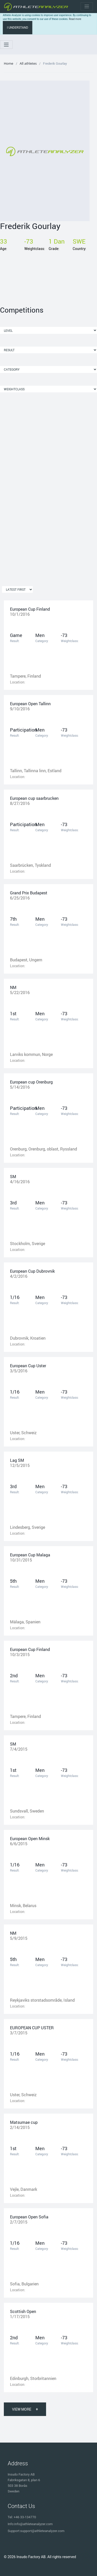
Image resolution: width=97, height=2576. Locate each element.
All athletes (28, 63)
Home (8, 63)
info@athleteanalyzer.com (33, 2524)
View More (25, 2409)
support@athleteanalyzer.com (42, 2531)
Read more (75, 19)
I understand (17, 27)
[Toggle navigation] (87, 6)
